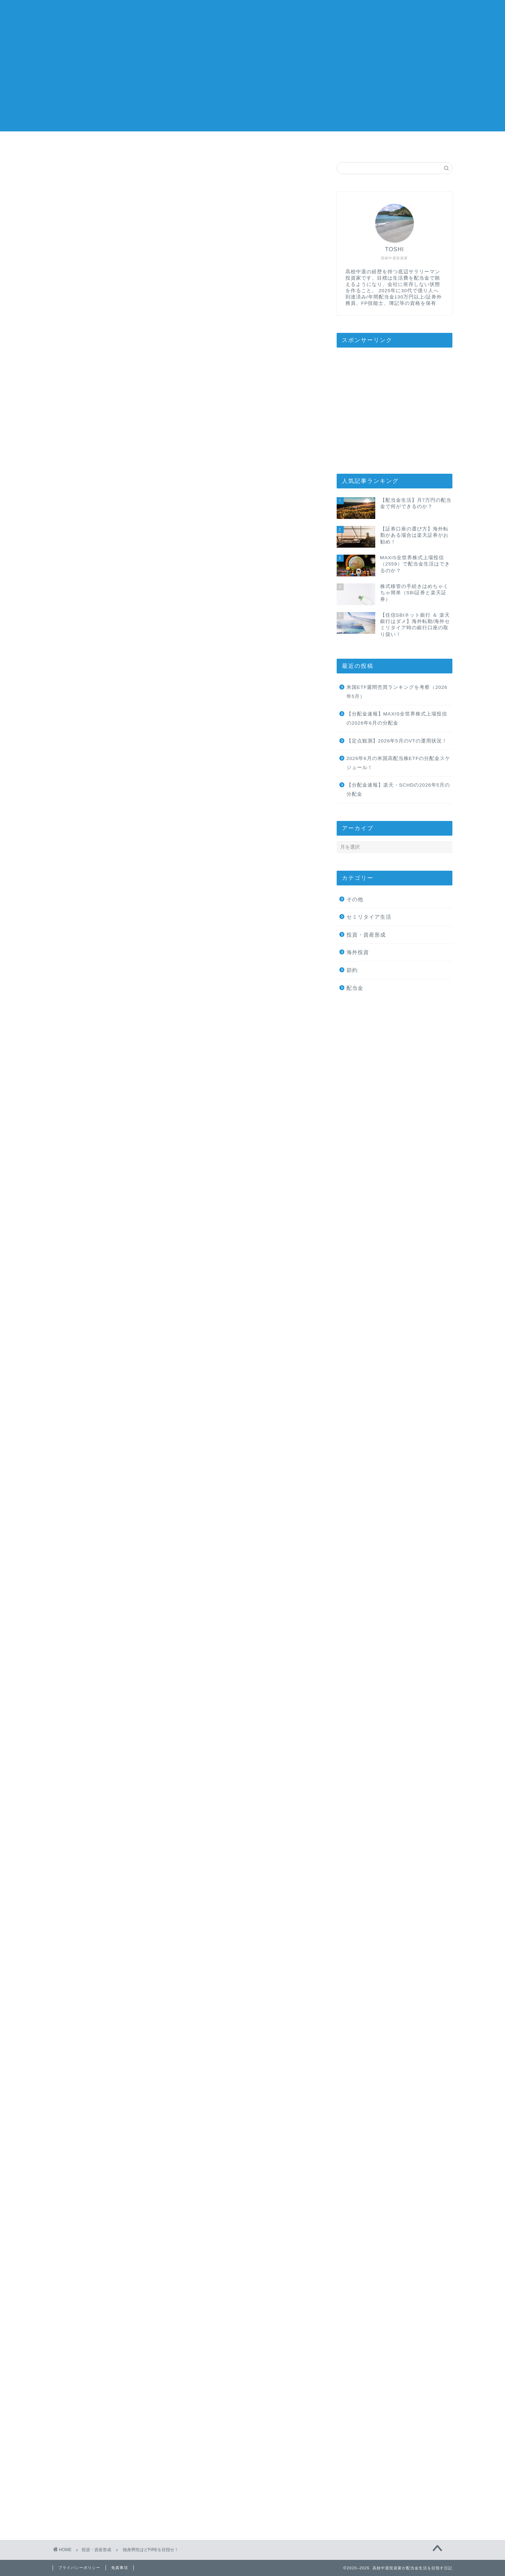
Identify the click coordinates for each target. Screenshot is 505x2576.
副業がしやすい (125, 692)
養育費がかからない (130, 673)
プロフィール (172, 144)
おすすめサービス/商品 (332, 144)
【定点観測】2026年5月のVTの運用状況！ (396, 741)
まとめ (110, 719)
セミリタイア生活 (368, 917)
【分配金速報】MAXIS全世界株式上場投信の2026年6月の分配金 (396, 718)
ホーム (92, 144)
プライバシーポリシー (79, 2567)
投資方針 (252, 144)
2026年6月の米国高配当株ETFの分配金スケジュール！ (398, 763)
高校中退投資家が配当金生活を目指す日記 (252, 14)
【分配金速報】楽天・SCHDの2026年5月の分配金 (398, 789)
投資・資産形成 (80, 176)
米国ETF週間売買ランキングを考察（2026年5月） (396, 692)
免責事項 (119, 2567)
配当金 (354, 988)
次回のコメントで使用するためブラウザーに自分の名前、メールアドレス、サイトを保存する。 (182, 2425)
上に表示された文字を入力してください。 (106, 2454)
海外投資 (357, 952)
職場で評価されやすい (133, 702)
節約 (352, 970)
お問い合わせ (412, 144)
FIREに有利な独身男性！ (134, 662)
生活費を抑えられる (130, 682)
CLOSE (275, 638)
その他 (354, 899)
